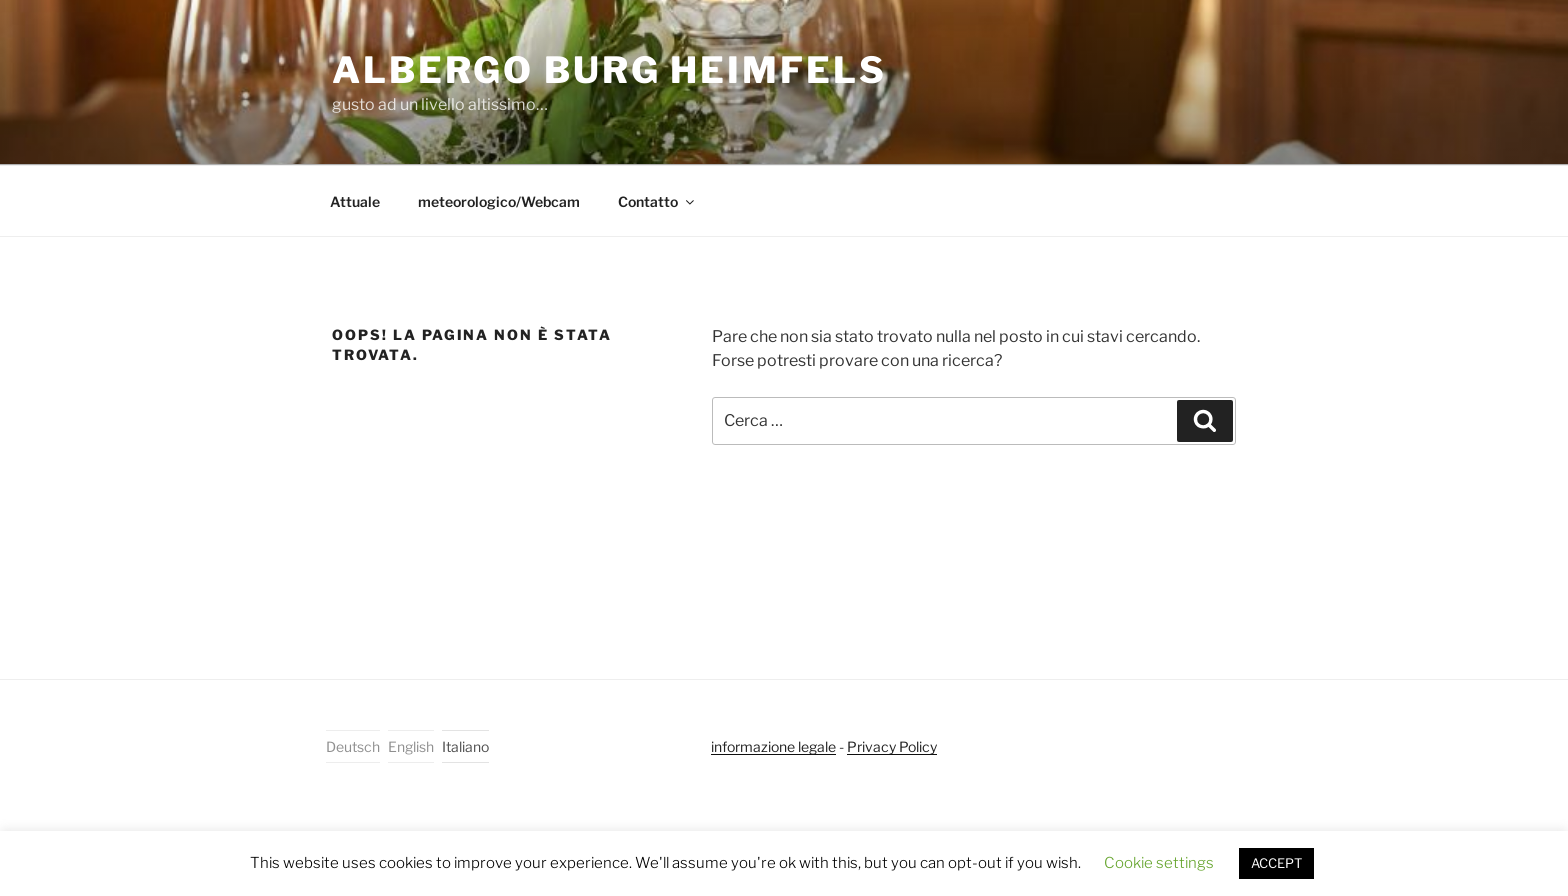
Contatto (657, 201)
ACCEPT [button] (1276, 863)
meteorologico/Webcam (499, 201)
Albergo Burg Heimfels (609, 70)
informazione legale (773, 746)
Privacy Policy (892, 746)
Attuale (355, 201)
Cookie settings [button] (1159, 863)
